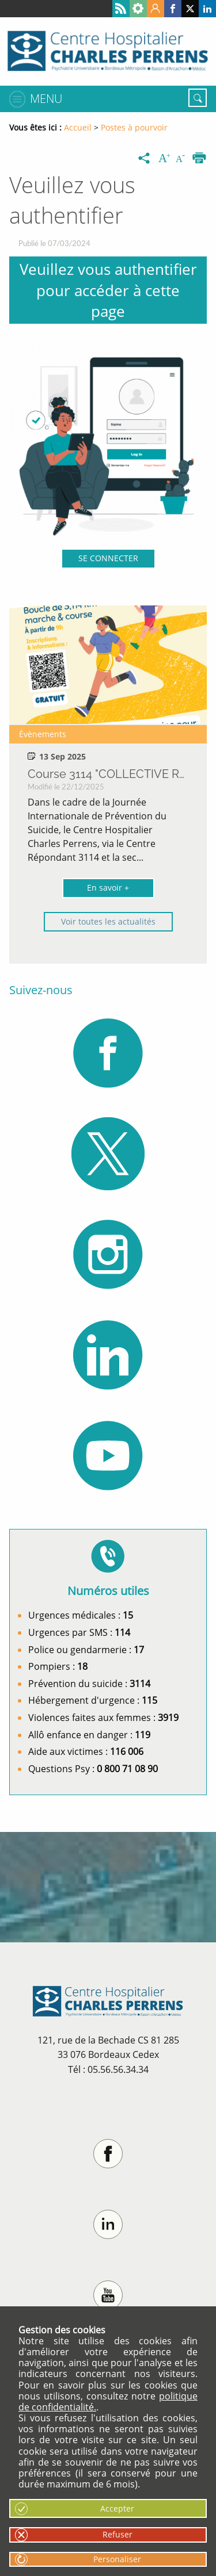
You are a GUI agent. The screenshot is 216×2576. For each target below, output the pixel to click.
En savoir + (108, 887)
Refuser (117, 2534)
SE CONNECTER (108, 558)
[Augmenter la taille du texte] (165, 159)
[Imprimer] (199, 159)
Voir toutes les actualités (108, 921)
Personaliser (117, 2559)
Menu (46, 98)
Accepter (117, 2508)
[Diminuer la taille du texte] (182, 159)
